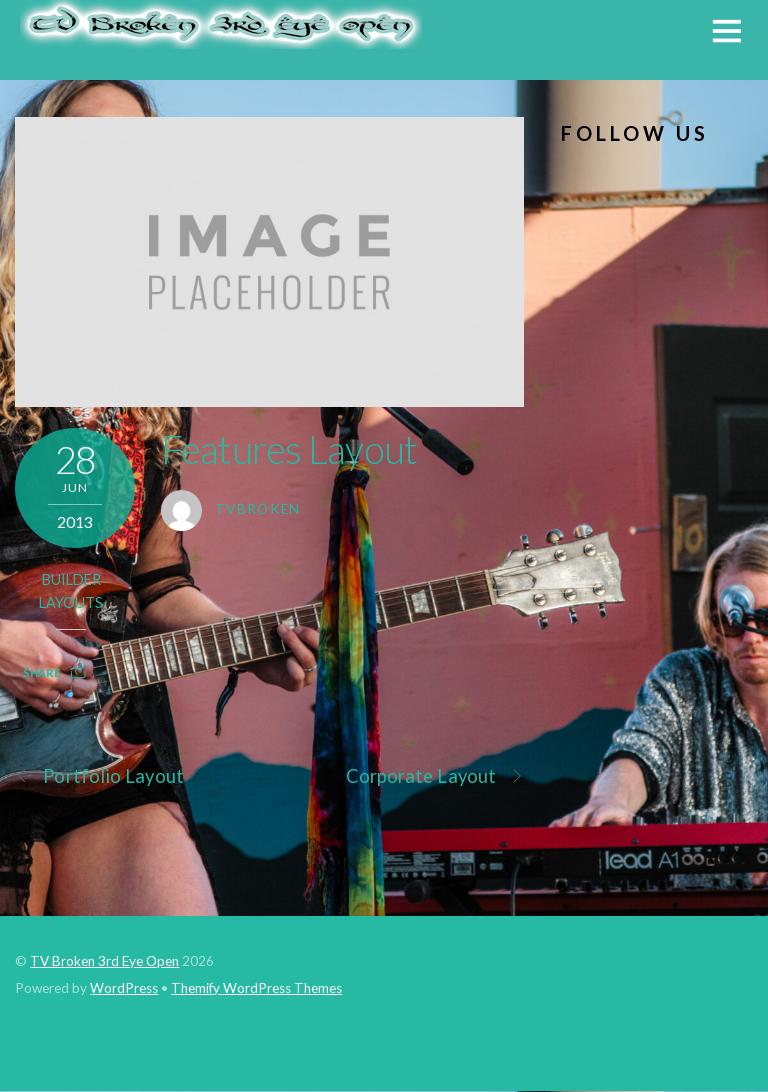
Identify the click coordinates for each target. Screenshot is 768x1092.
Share (41, 672)
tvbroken (258, 509)
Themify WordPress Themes (256, 988)
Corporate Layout (435, 776)
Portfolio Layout (99, 776)
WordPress (124, 988)
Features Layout (289, 449)
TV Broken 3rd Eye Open (104, 961)
